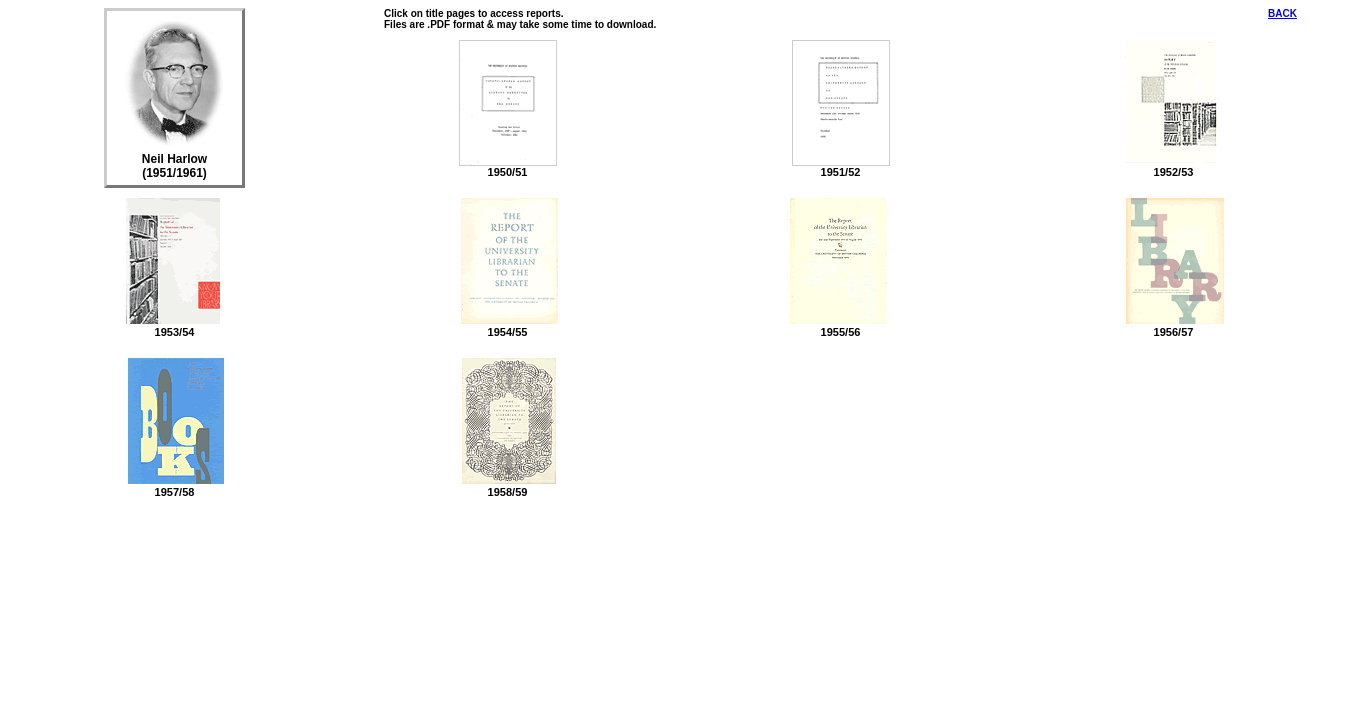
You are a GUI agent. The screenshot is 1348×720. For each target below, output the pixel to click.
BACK (1282, 13)
